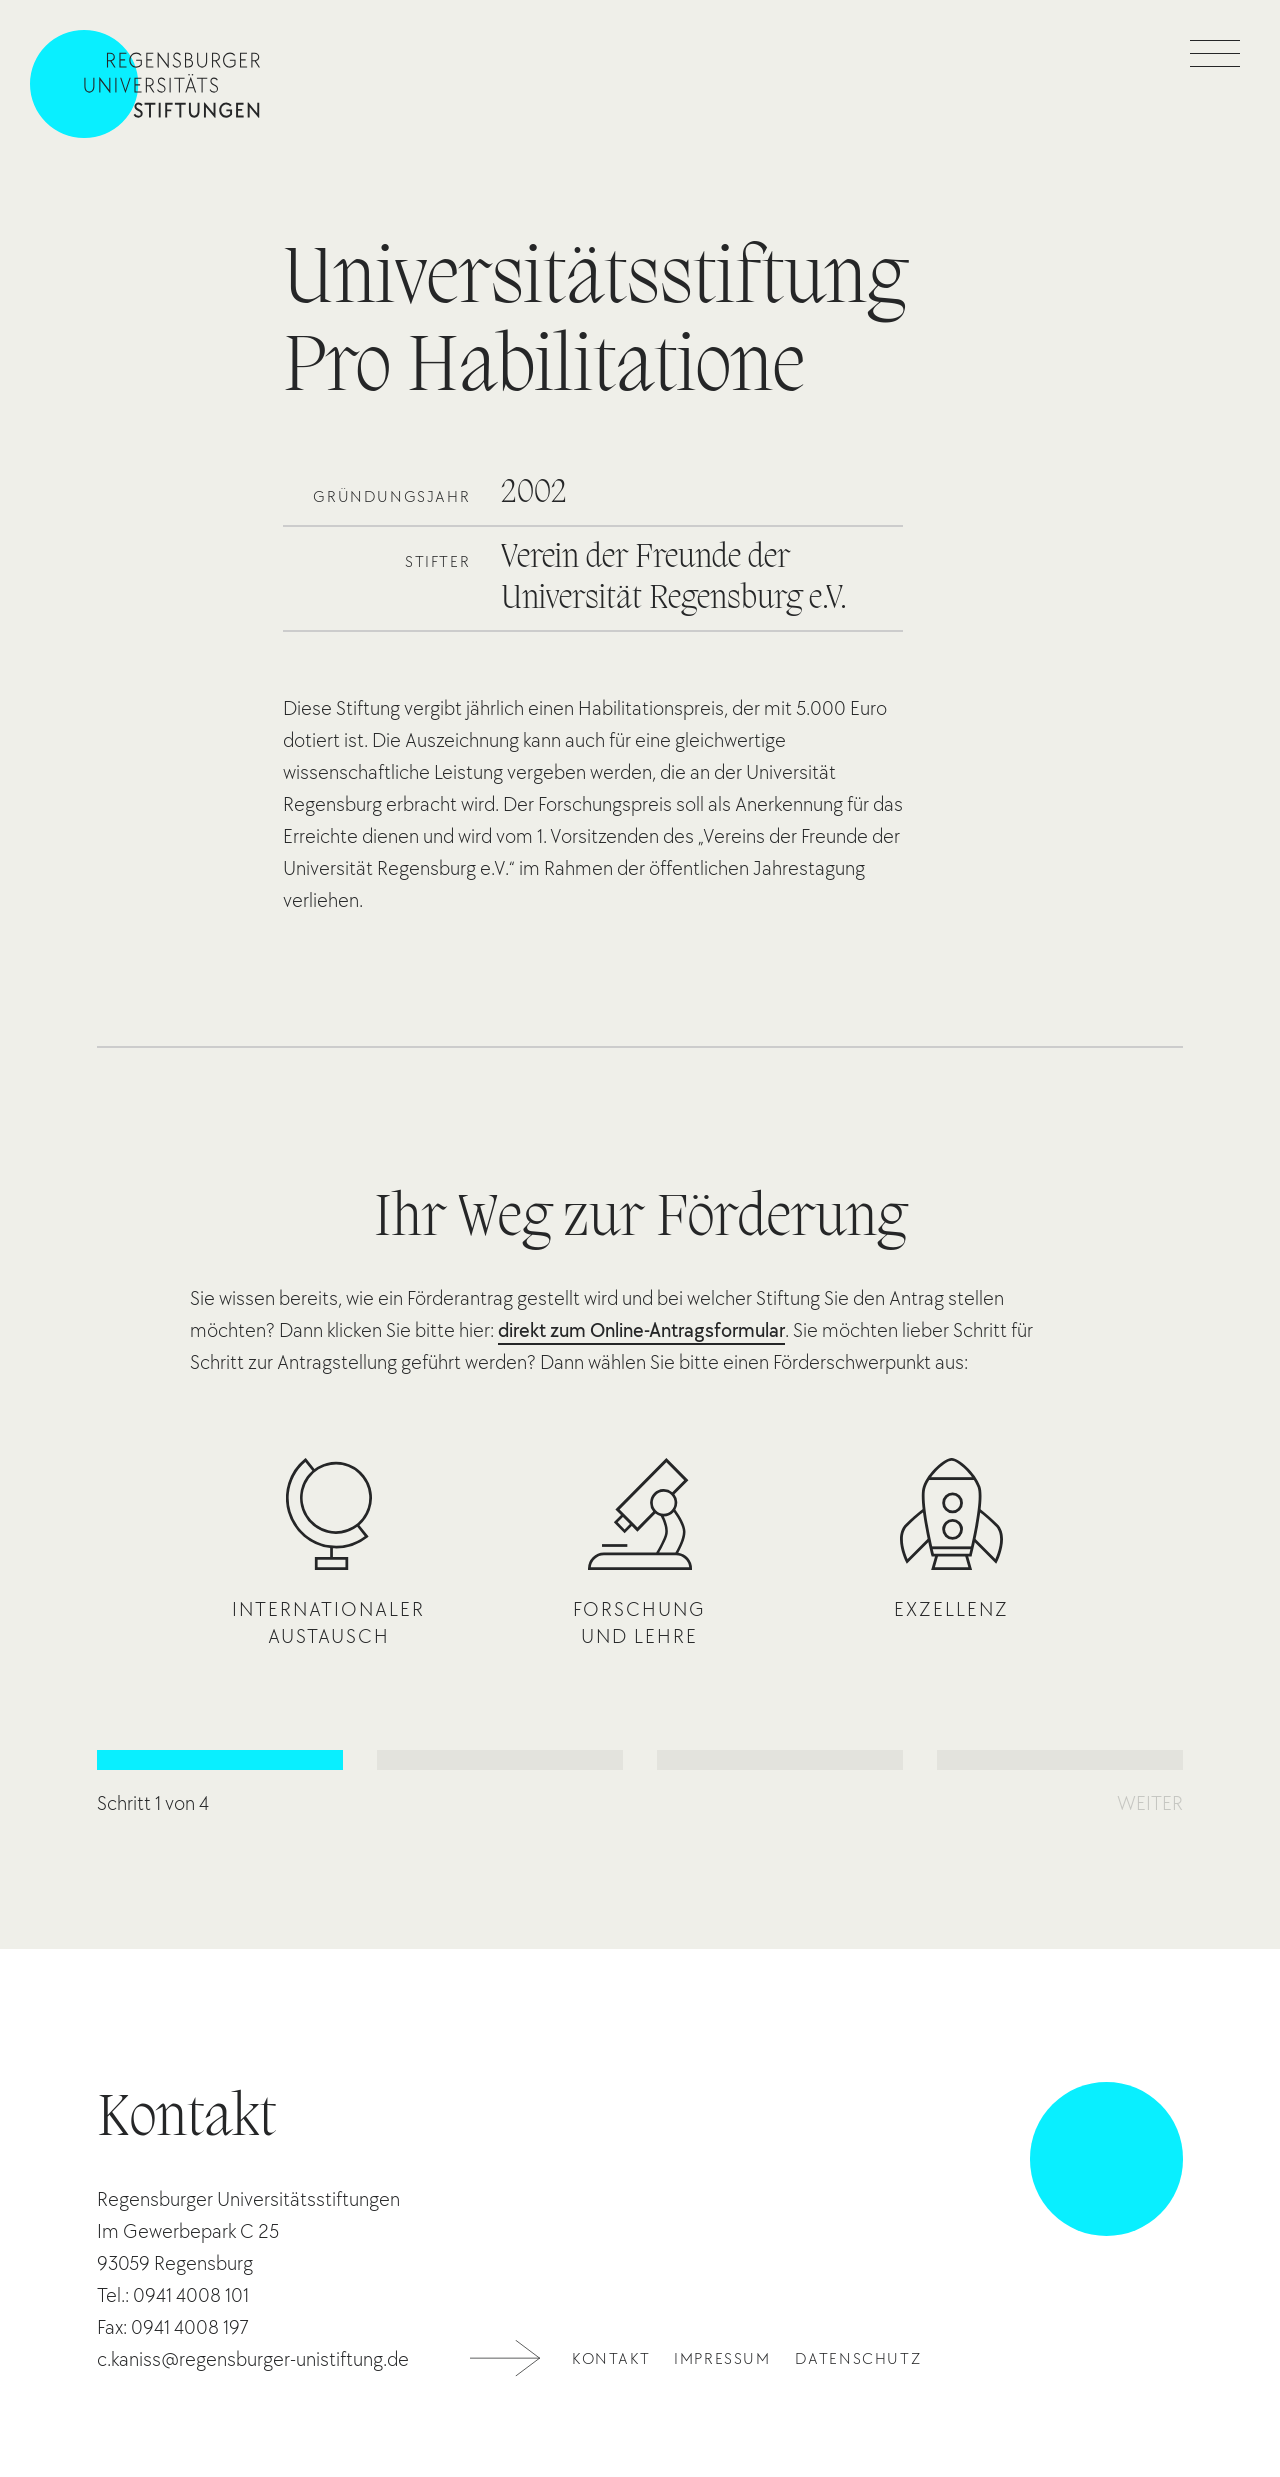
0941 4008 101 (191, 2295)
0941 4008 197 (190, 2327)
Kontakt (611, 2358)
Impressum (722, 2358)
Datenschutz (858, 2358)
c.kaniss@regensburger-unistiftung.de (253, 2359)
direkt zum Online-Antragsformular (641, 1330)
